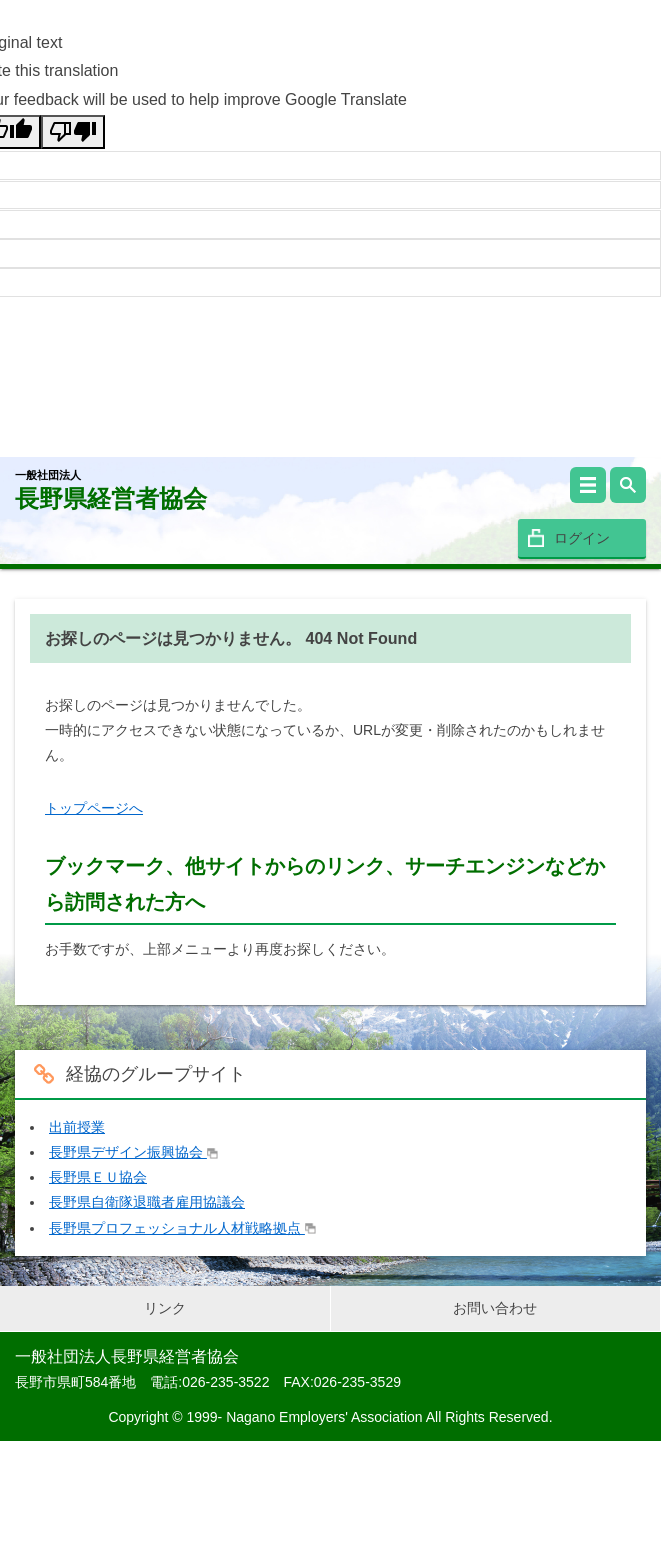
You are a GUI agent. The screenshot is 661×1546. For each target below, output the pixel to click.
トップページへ (94, 808)
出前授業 (77, 1127)
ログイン (582, 538)
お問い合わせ (495, 1308)
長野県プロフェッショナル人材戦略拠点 (182, 1228)
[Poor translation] (73, 132)
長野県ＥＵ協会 (98, 1177)
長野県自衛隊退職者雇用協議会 (147, 1202)
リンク (165, 1308)
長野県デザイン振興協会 (133, 1152)
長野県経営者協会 (111, 491)
